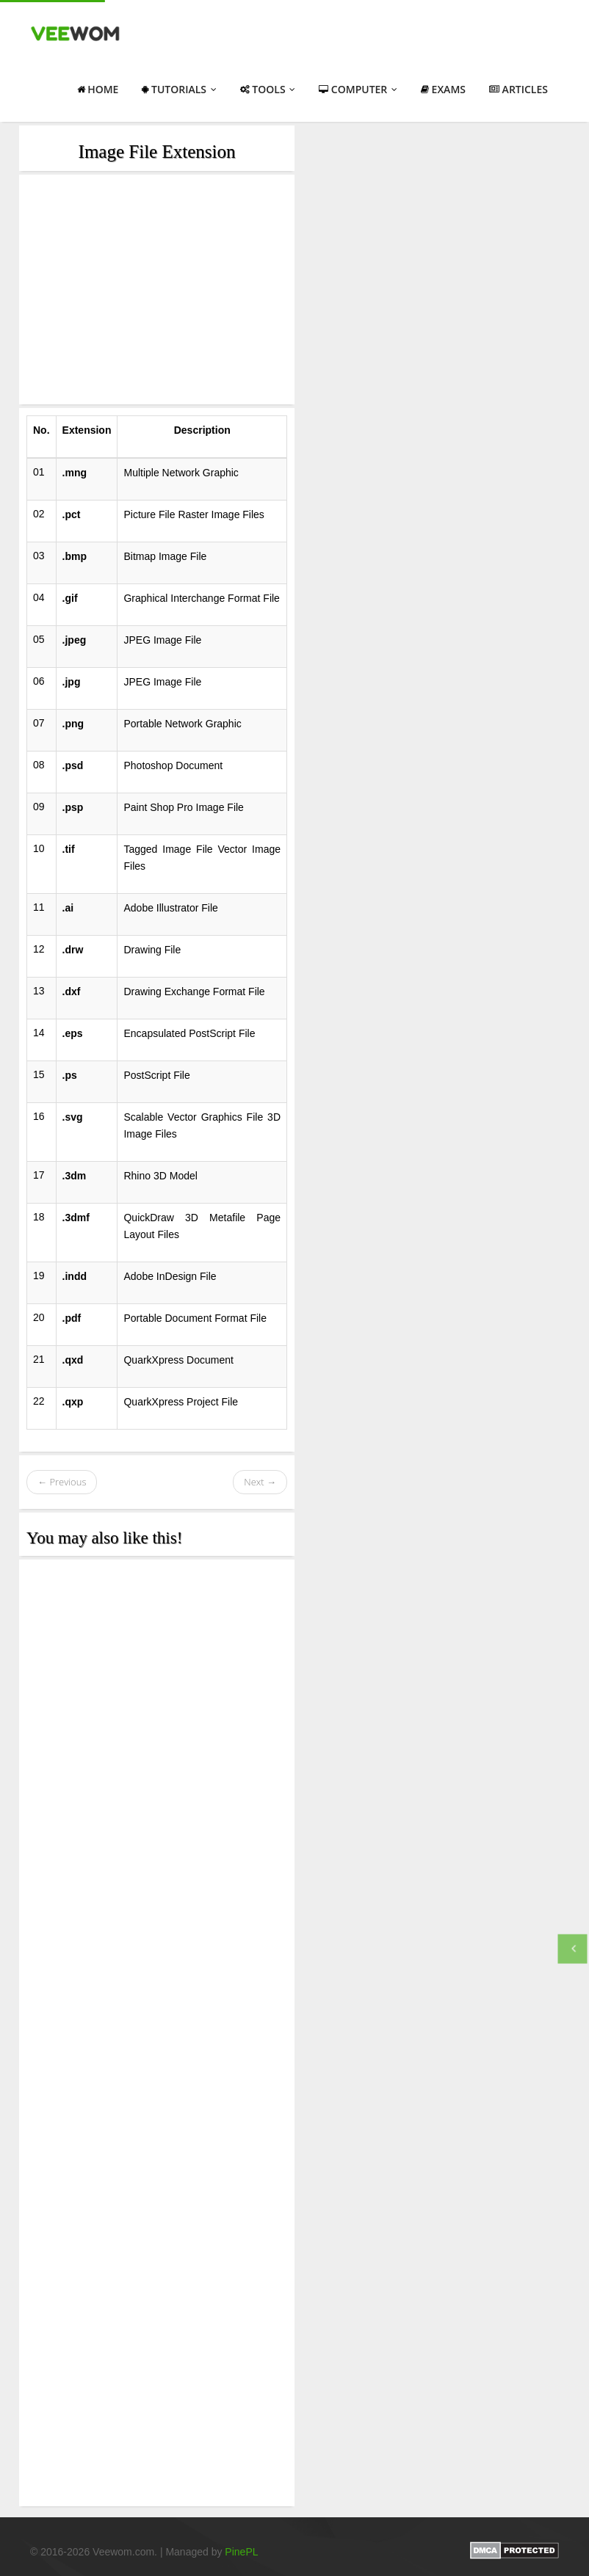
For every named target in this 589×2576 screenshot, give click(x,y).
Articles (518, 89)
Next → (260, 1481)
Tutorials (179, 89)
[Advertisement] (156, 289)
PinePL (241, 2552)
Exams (443, 89)
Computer (358, 89)
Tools (268, 89)
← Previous (61, 1481)
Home (98, 89)
